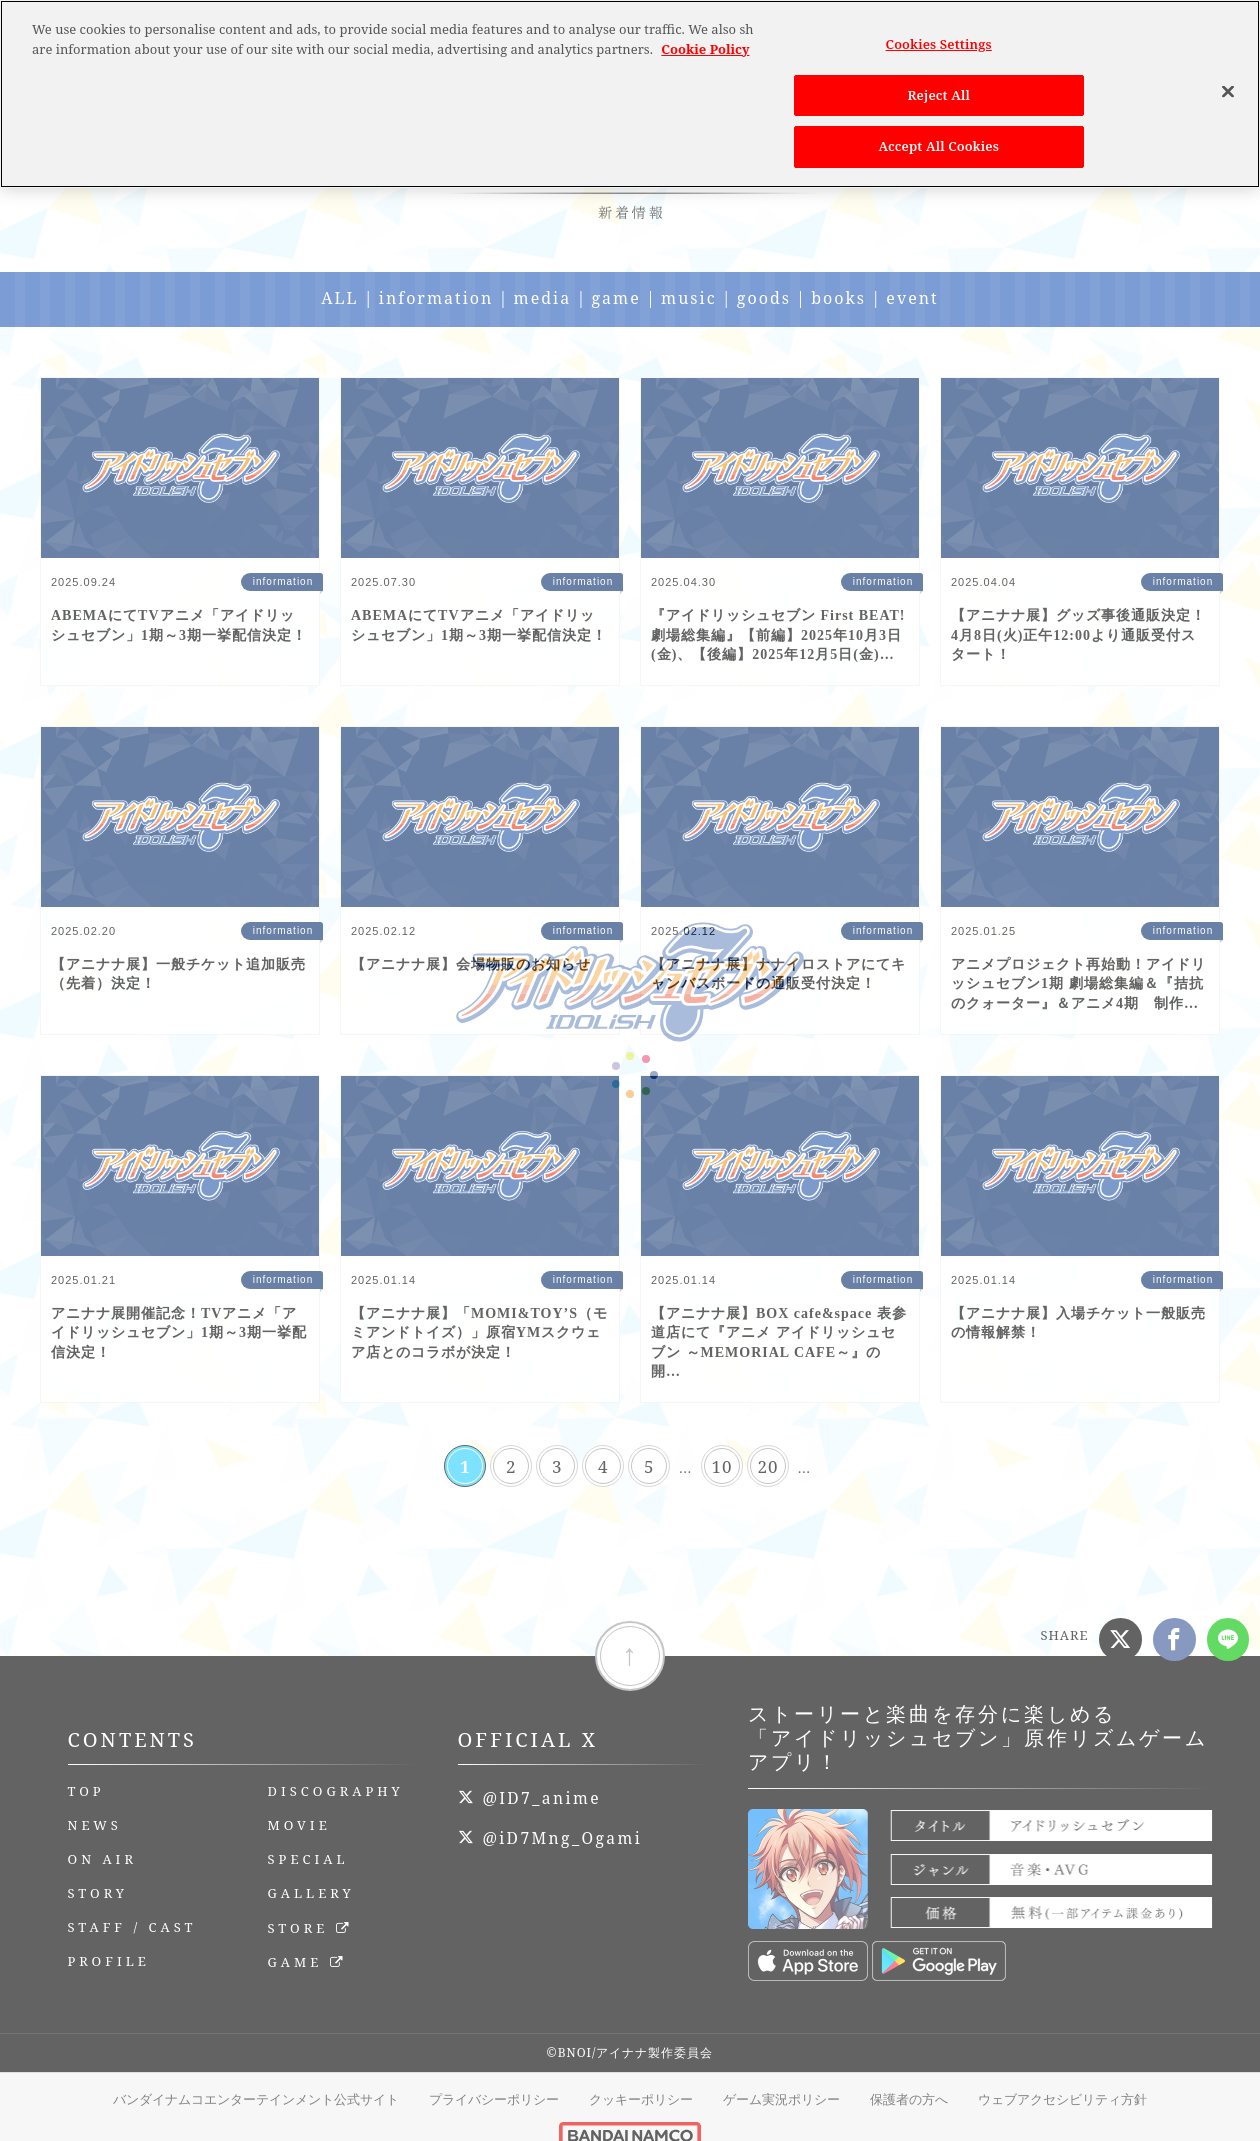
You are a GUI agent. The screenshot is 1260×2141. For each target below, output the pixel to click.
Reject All (938, 87)
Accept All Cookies (939, 139)
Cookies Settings (939, 37)
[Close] (1228, 84)
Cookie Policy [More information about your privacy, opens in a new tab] (705, 41)
